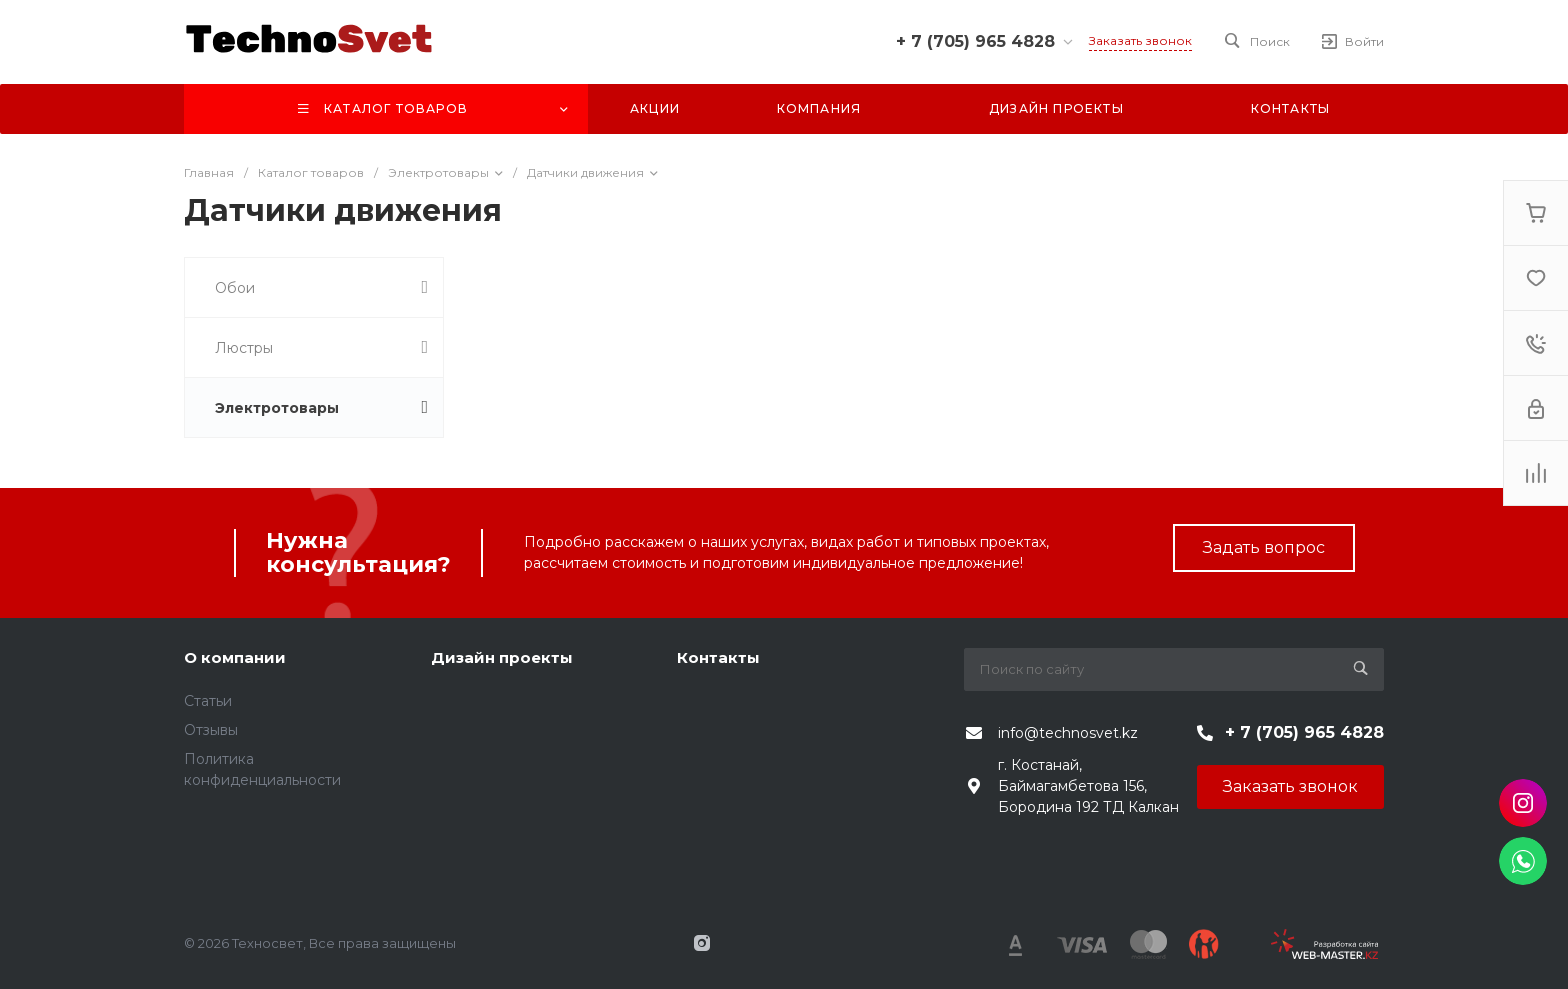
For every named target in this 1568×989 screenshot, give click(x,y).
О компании (235, 657)
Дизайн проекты (502, 657)
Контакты (718, 657)
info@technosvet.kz (1068, 733)
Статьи (208, 701)
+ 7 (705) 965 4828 (975, 41)
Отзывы (211, 730)
